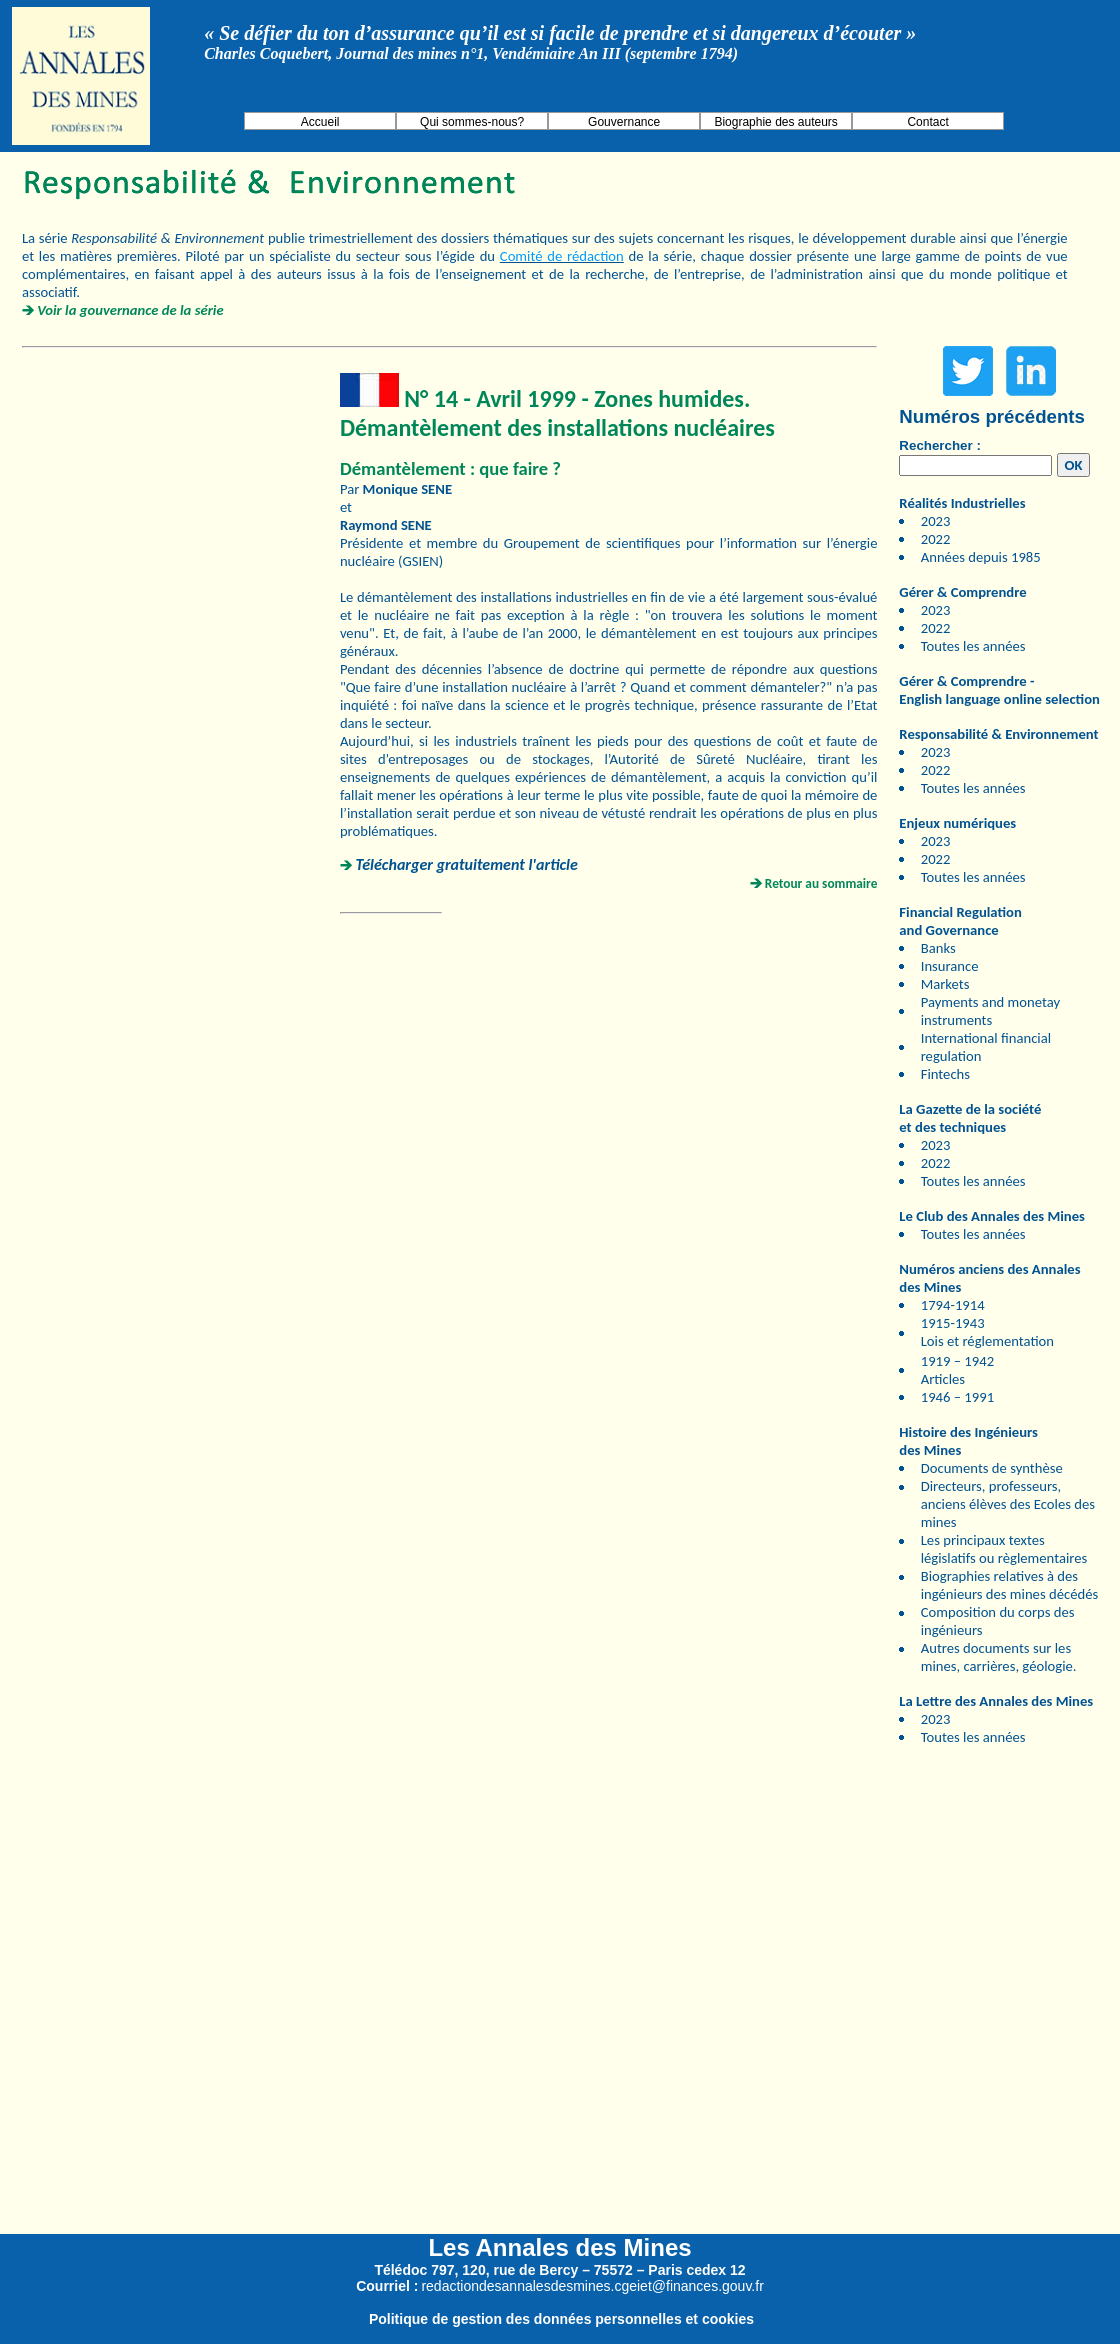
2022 (936, 539)
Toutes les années (973, 646)
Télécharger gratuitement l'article (467, 864)
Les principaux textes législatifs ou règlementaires (1004, 1549)
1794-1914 (953, 1305)
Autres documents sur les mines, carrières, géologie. (999, 1657)
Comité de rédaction (562, 256)
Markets (945, 984)
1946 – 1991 (957, 1397)
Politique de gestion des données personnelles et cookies (561, 2319)
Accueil (320, 122)
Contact (927, 122)
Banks (938, 948)
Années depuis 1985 (981, 557)
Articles (943, 1379)
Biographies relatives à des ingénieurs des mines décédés (1009, 1585)
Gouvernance (624, 122)
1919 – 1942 (957, 1361)
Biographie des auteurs (775, 122)
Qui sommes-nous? (472, 122)
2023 (936, 521)
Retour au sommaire (821, 883)
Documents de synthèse (992, 1468)
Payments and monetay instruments (990, 1011)
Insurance (950, 966)
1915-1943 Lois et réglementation (987, 1332)
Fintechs (945, 1074)
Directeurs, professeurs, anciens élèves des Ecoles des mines (1008, 1504)
